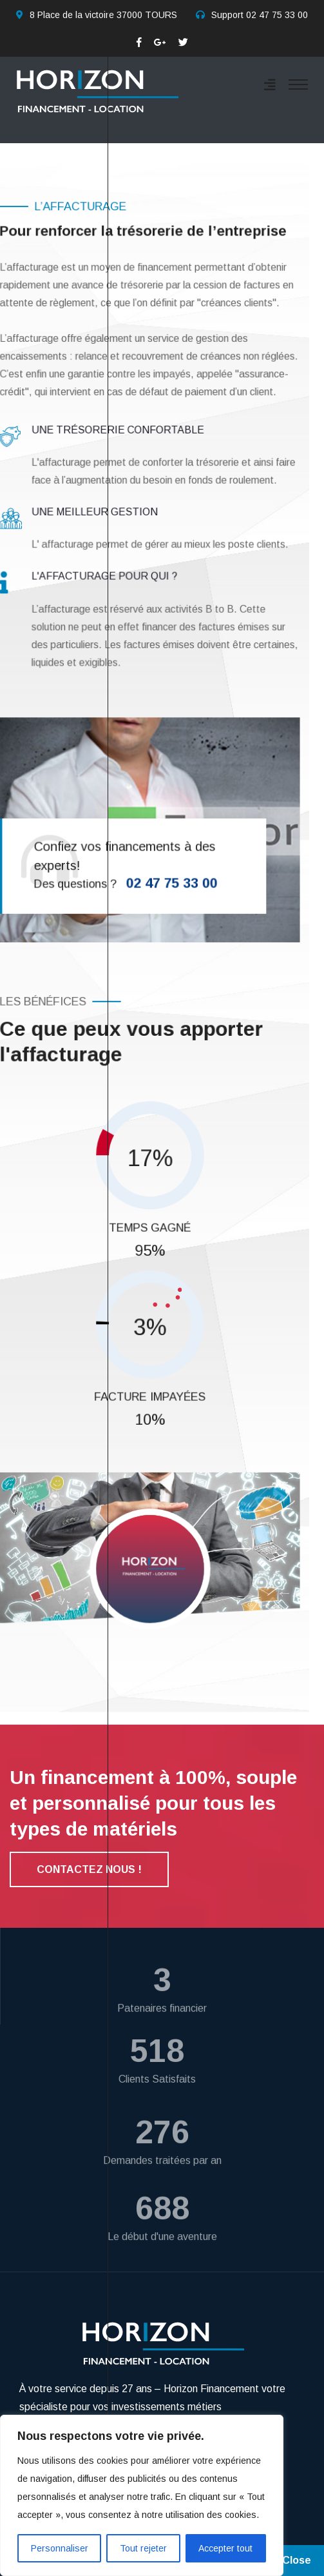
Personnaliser (59, 2548)
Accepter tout (225, 2548)
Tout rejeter (143, 2548)
